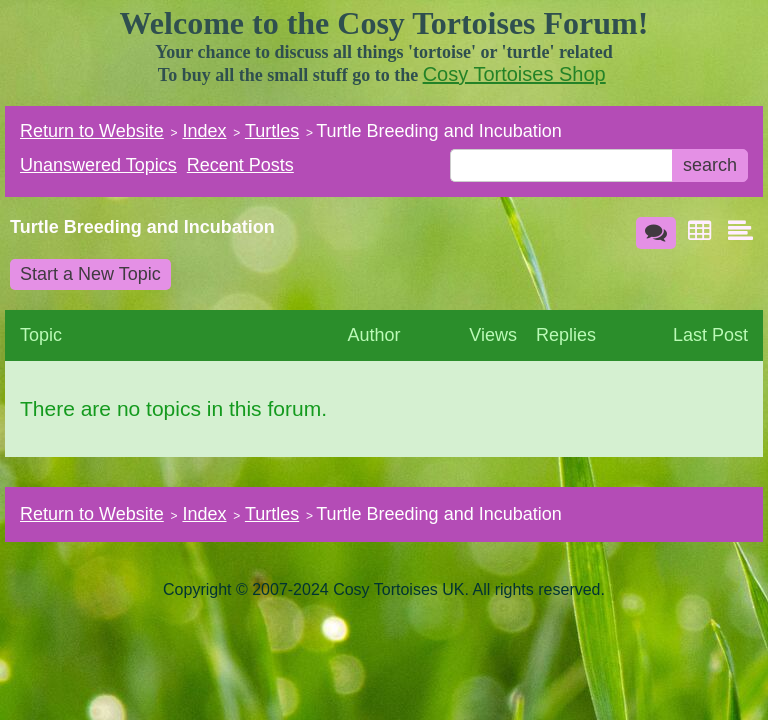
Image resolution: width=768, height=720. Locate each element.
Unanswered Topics (98, 165)
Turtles (272, 131)
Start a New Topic (90, 274)
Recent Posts (240, 165)
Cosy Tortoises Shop (514, 74)
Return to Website (92, 131)
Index (204, 131)
